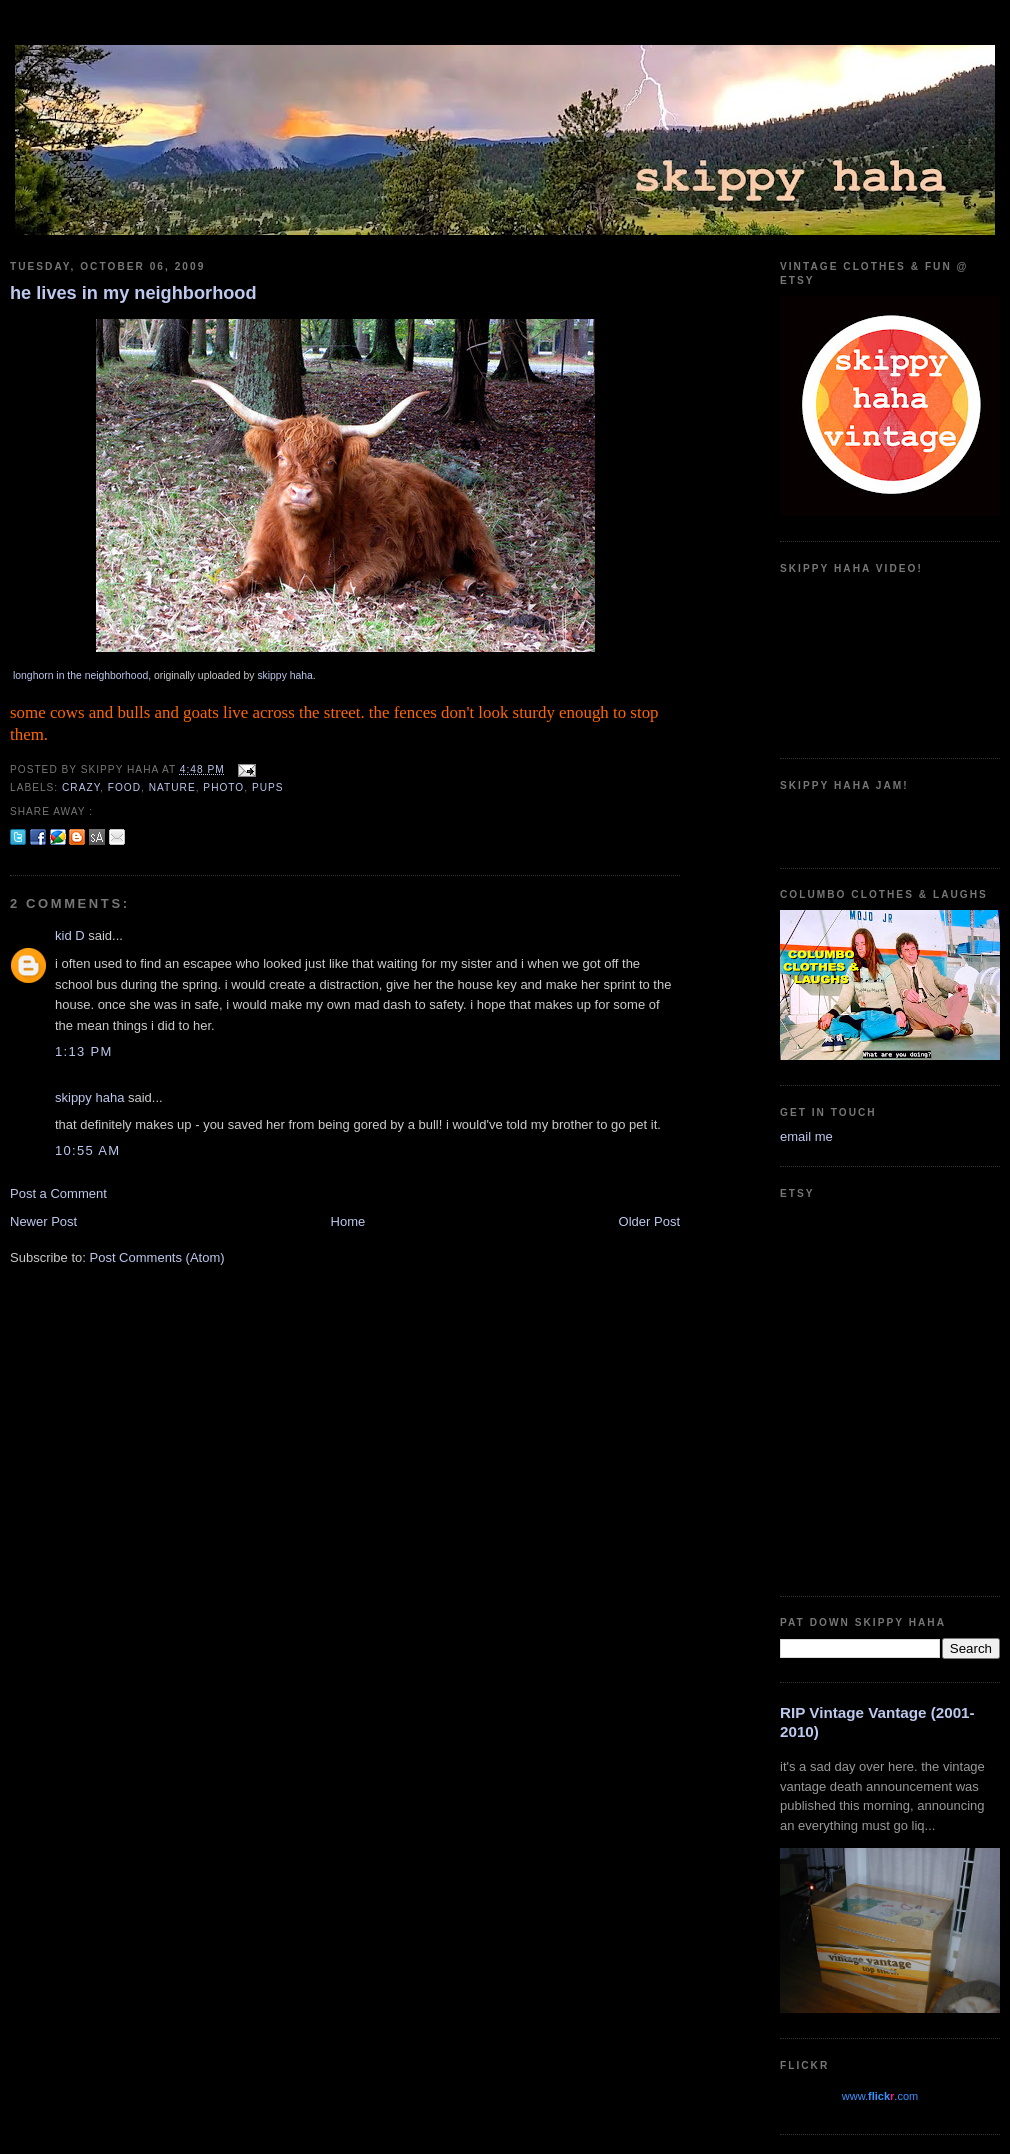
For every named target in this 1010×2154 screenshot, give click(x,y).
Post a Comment (58, 1193)
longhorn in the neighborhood (80, 675)
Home (348, 1221)
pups (268, 787)
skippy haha (284, 675)
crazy (81, 787)
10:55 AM (87, 1150)
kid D (70, 935)
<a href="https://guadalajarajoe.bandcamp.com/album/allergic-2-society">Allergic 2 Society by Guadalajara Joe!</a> (890, 822)
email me (806, 1136)
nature (172, 787)
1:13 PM (84, 1051)
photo (223, 787)
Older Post (649, 1221)
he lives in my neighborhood (133, 293)
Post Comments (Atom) (157, 1257)
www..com (880, 2096)
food (124, 787)
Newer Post (43, 1221)
